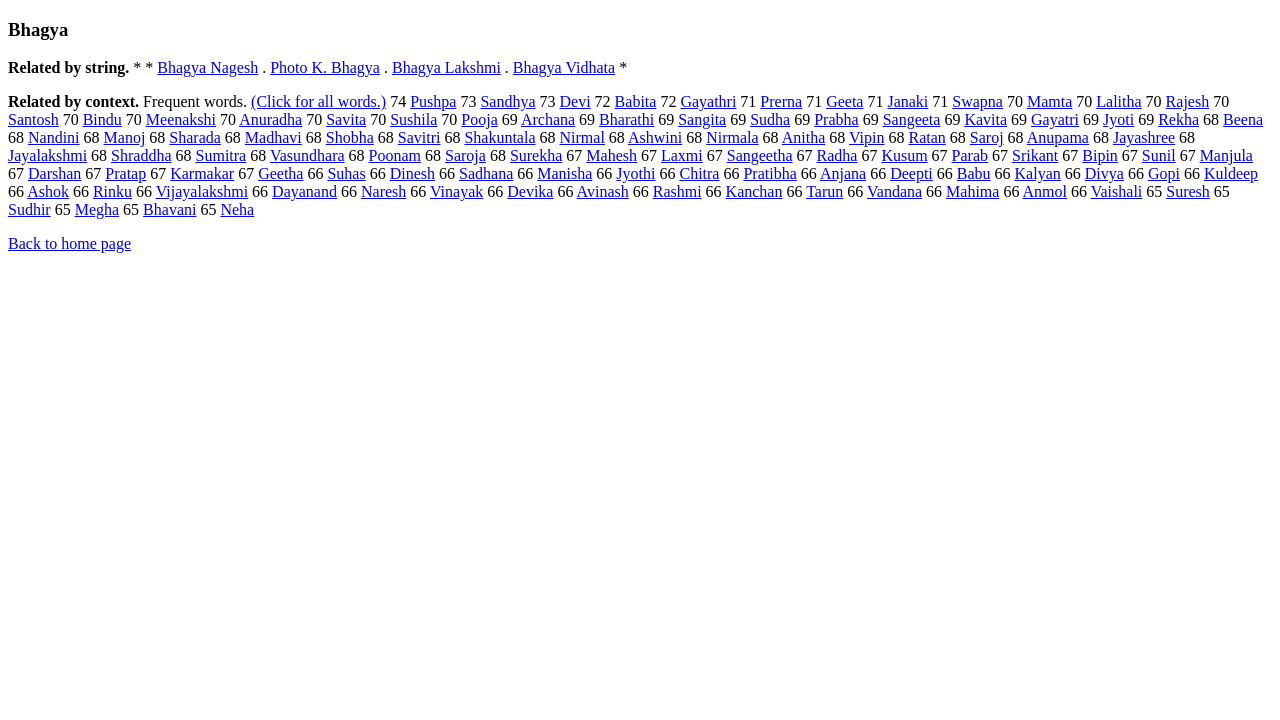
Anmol (1045, 191)
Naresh (383, 191)
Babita (636, 101)
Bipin (1100, 155)
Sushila (413, 119)
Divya (1104, 173)
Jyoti (1118, 119)
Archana (548, 119)
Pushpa (433, 101)
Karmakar (202, 173)
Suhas (346, 173)
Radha (837, 155)
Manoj (125, 137)
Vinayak (456, 191)
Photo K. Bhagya (325, 67)
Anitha (804, 137)
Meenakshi (181, 119)
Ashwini (655, 137)
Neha (237, 209)
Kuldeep (1231, 173)
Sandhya (507, 101)
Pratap (125, 173)
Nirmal (582, 137)
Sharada (195, 137)
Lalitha (1118, 101)
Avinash (603, 191)
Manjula (1226, 155)
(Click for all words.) (318, 101)
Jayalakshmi (47, 155)
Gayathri (708, 101)
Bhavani (169, 209)
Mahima (972, 191)
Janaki (907, 101)
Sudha (770, 119)
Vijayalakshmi (202, 191)
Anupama (1058, 137)
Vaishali (1117, 191)
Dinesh (412, 173)
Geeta (844, 101)
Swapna (977, 101)
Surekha (536, 155)
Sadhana (486, 173)
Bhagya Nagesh (207, 67)
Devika (530, 191)
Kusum (904, 155)
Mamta (1049, 101)
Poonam (395, 155)
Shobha (350, 137)
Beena (1243, 119)
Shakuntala (499, 137)
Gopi (1164, 173)
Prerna (781, 101)
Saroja (465, 155)
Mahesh (611, 155)
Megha (97, 209)
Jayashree (1144, 137)
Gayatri (1055, 119)
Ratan (926, 137)
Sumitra (221, 155)
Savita (346, 119)
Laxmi (682, 155)
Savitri (419, 137)
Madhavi (273, 137)
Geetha (280, 173)
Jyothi (635, 173)
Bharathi (626, 119)
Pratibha (769, 173)
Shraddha (141, 155)
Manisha (564, 173)
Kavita (985, 119)
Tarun (824, 191)
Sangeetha (760, 155)
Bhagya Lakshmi (446, 67)
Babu (974, 173)
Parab (970, 155)
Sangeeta (912, 119)
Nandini (54, 137)
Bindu (102, 119)
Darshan (54, 173)
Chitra (699, 173)
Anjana (843, 173)
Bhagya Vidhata (564, 67)
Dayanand (304, 191)
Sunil (1159, 155)
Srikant (1035, 155)
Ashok (48, 191)
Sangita (702, 119)
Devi (575, 101)
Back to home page (69, 243)
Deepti (911, 173)
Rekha (1178, 119)
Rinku (112, 191)
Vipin (866, 137)
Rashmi (677, 191)
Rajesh (1188, 101)
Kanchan (754, 191)
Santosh (33, 119)
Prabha (836, 119)
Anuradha (270, 119)
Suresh (1188, 191)
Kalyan (1038, 173)
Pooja (479, 119)
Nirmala (732, 137)
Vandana (894, 191)
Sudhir (29, 209)
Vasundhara (307, 155)
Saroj (987, 137)
